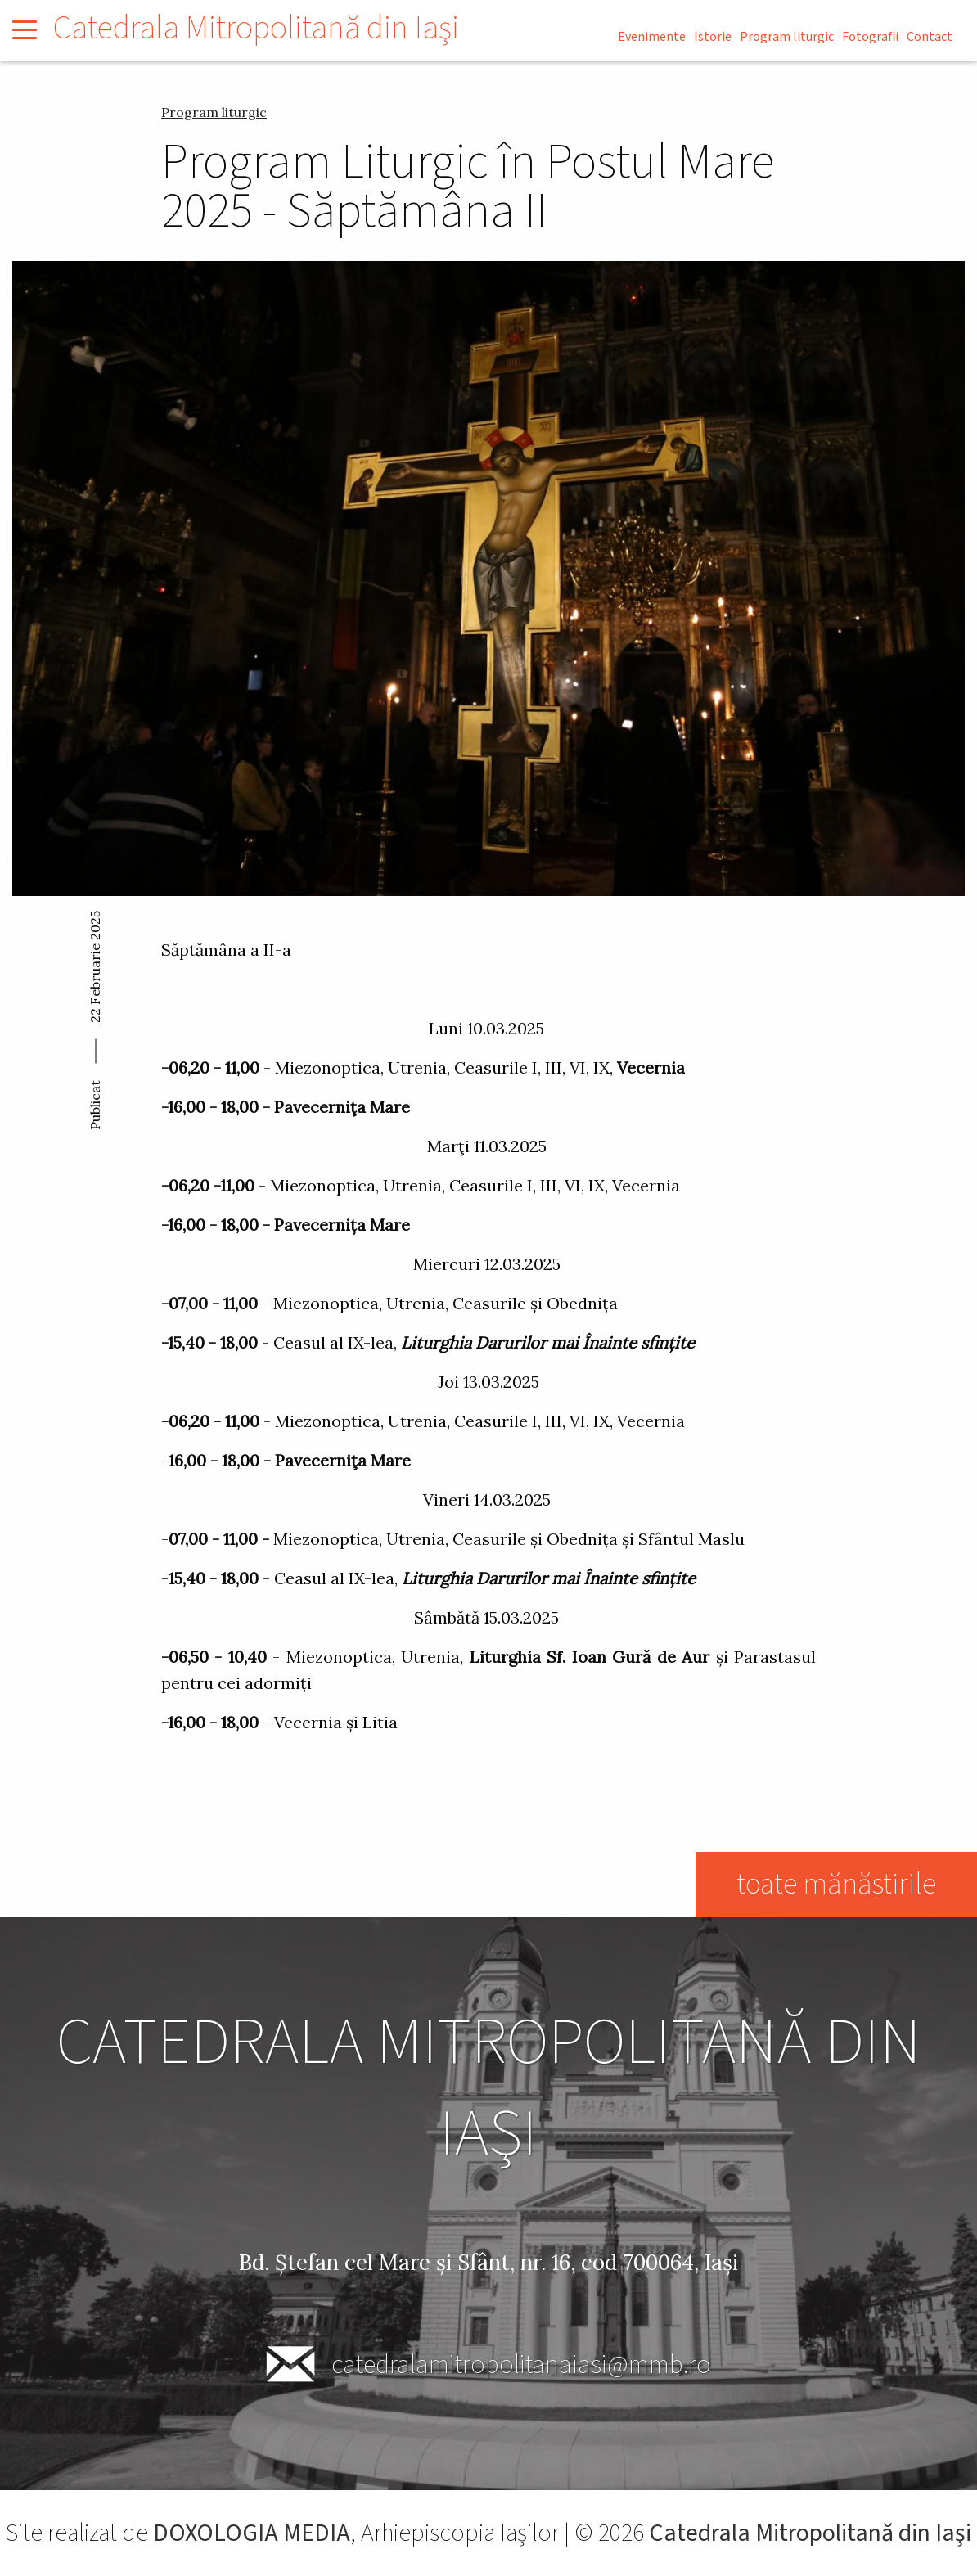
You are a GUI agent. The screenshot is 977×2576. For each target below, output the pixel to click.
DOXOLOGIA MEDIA (251, 2533)
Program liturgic (787, 37)
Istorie (713, 37)
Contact (929, 37)
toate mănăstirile (836, 1884)
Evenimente (652, 37)
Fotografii (870, 37)
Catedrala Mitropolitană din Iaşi (256, 28)
